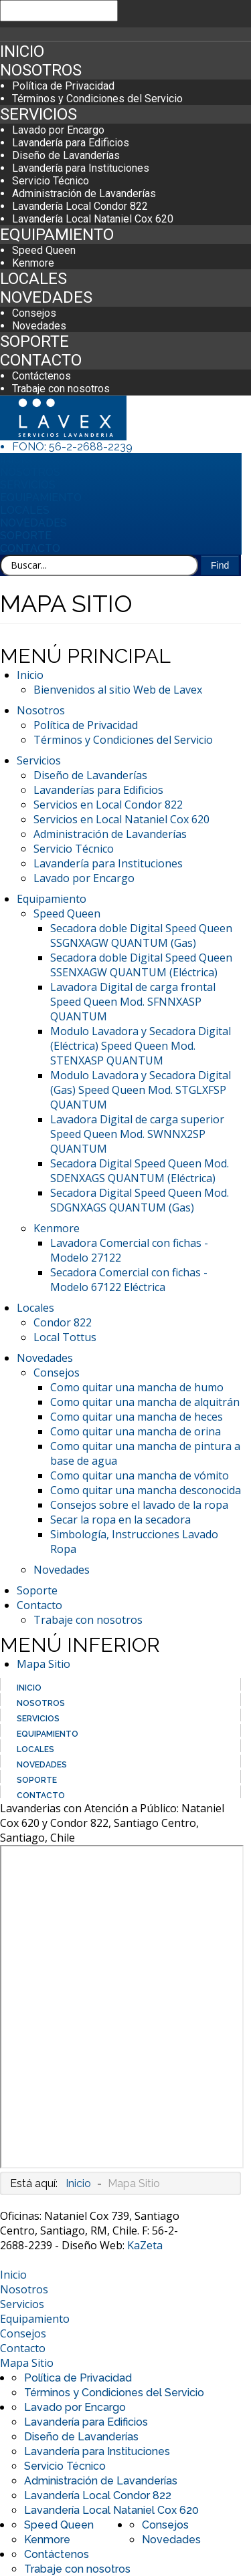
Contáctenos (41, 376)
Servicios (38, 114)
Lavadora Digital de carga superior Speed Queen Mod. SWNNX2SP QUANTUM (137, 1134)
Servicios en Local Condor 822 (108, 804)
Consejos (34, 313)
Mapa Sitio (43, 1664)
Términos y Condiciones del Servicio (97, 98)
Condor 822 (62, 1322)
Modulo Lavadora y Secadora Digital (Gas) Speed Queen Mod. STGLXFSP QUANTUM (140, 1090)
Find (220, 565)
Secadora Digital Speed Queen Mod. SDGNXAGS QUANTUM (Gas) (139, 1200)
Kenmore (33, 263)
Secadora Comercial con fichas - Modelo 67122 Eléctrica (128, 1279)
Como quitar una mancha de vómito (139, 1475)
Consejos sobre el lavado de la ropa (139, 1504)
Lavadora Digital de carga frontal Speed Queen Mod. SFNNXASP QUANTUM (133, 1002)
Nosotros (41, 70)
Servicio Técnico (50, 180)
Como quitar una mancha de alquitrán (145, 1402)
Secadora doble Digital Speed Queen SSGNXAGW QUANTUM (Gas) (141, 935)
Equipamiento (57, 234)
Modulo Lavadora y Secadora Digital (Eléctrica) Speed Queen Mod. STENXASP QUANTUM (140, 1046)
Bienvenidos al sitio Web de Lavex (117, 689)
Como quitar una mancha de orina (135, 1431)
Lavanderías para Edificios (98, 789)
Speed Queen (44, 250)
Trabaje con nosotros (61, 388)
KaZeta (145, 2245)
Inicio (22, 51)
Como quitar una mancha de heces (136, 1416)
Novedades (46, 297)
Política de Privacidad (63, 86)
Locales (33, 278)
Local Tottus (64, 1337)
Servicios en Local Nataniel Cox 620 (121, 819)
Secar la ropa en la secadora (120, 1519)
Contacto (41, 360)
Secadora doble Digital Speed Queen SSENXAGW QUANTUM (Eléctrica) (141, 965)
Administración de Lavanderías (84, 193)
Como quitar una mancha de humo (137, 1387)
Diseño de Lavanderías (66, 155)
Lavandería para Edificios (70, 142)
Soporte (34, 341)
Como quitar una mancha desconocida (145, 1490)
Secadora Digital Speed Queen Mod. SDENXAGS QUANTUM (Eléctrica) (139, 1170)
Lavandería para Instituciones (80, 168)
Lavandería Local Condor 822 (80, 206)
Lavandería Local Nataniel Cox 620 (92, 218)
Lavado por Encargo (58, 130)
